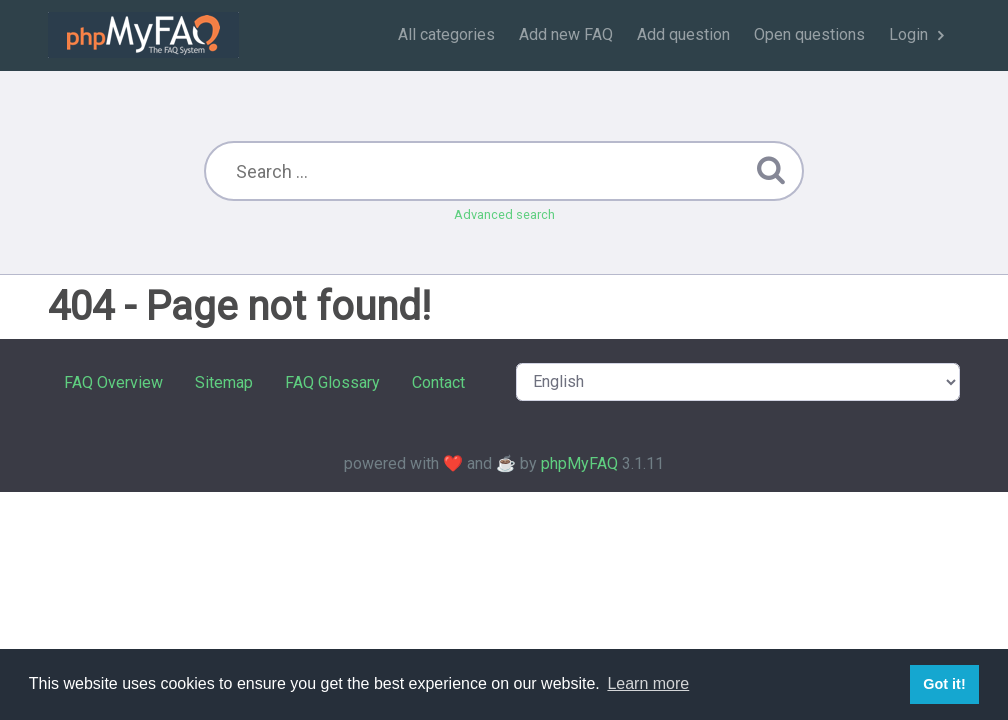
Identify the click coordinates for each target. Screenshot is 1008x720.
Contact (438, 382)
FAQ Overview (113, 382)
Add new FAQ (566, 34)
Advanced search (504, 214)
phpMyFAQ (579, 463)
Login (908, 34)
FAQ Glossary (332, 382)
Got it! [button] (944, 684)
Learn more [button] (648, 683)
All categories (446, 34)
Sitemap (224, 382)
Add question (683, 34)
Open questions (809, 34)
